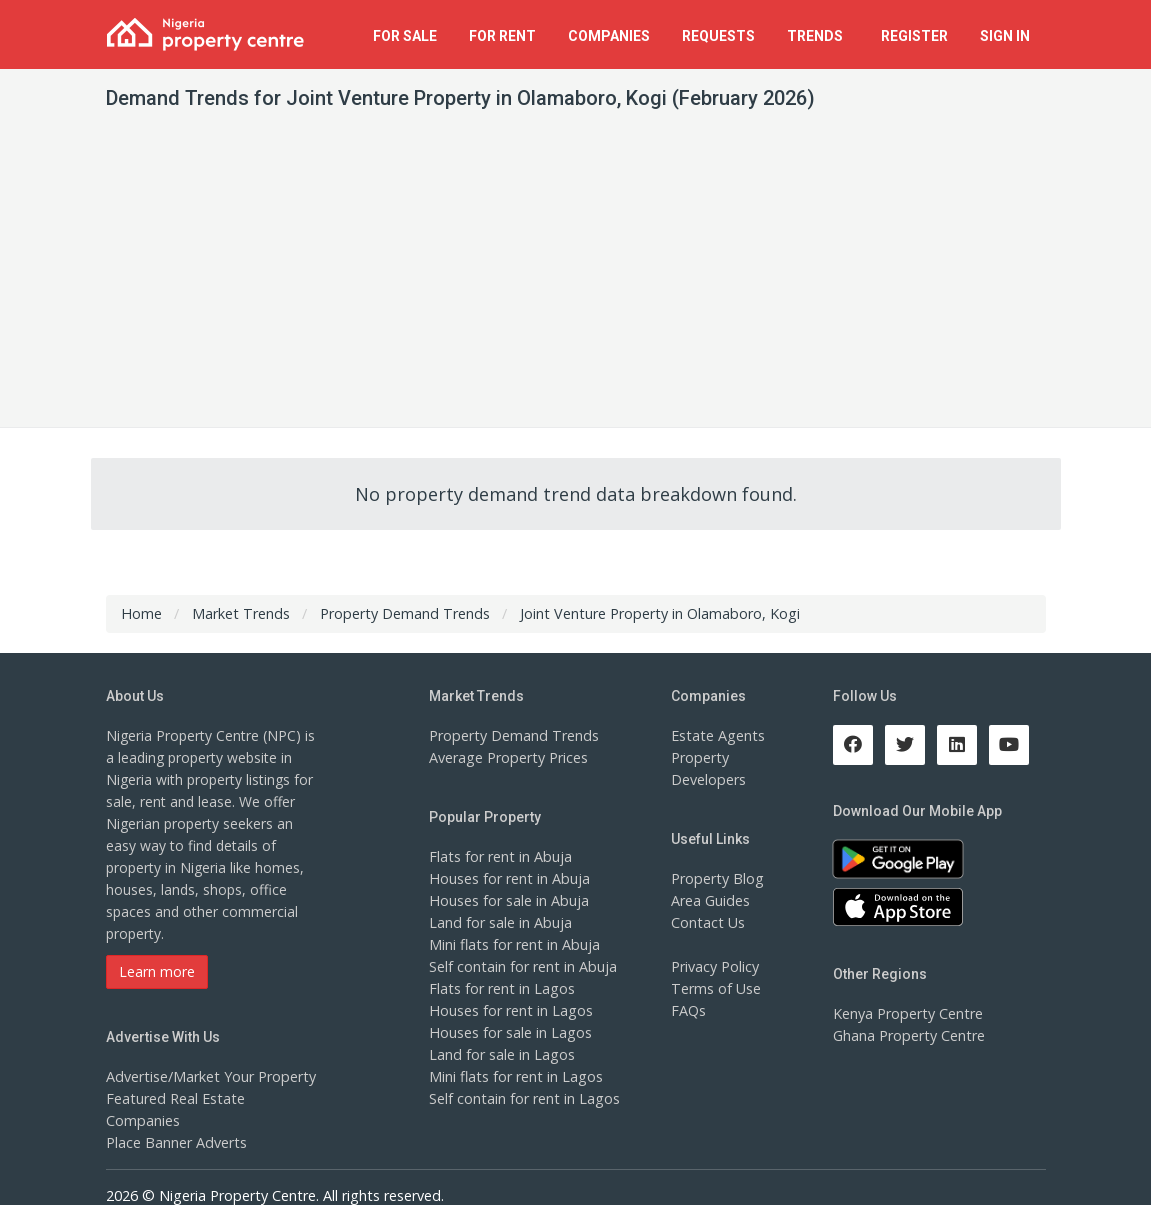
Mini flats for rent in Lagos (514, 1076)
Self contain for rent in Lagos (523, 1098)
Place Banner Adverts (175, 1120)
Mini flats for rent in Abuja (513, 944)
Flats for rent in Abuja (499, 856)
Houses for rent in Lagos (509, 1010)
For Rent (502, 36)
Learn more (157, 971)
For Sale (405, 36)
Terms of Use (715, 988)
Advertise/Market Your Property (208, 1076)
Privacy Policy (715, 966)
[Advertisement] (575, 277)
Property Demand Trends (511, 735)
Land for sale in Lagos (501, 1054)
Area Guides (710, 900)
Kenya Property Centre (906, 1013)
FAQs (688, 1010)
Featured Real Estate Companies (212, 1098)
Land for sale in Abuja (499, 922)
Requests (718, 36)
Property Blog (716, 878)
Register (914, 36)
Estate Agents (716, 735)
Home (141, 613)
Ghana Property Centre (907, 1035)
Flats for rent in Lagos (500, 988)
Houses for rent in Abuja (508, 878)
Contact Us (707, 922)
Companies (609, 36)
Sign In (1005, 36)
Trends (818, 36)
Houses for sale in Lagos (509, 1032)
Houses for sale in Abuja (508, 900)
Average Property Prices (507, 757)
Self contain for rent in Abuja (521, 966)
